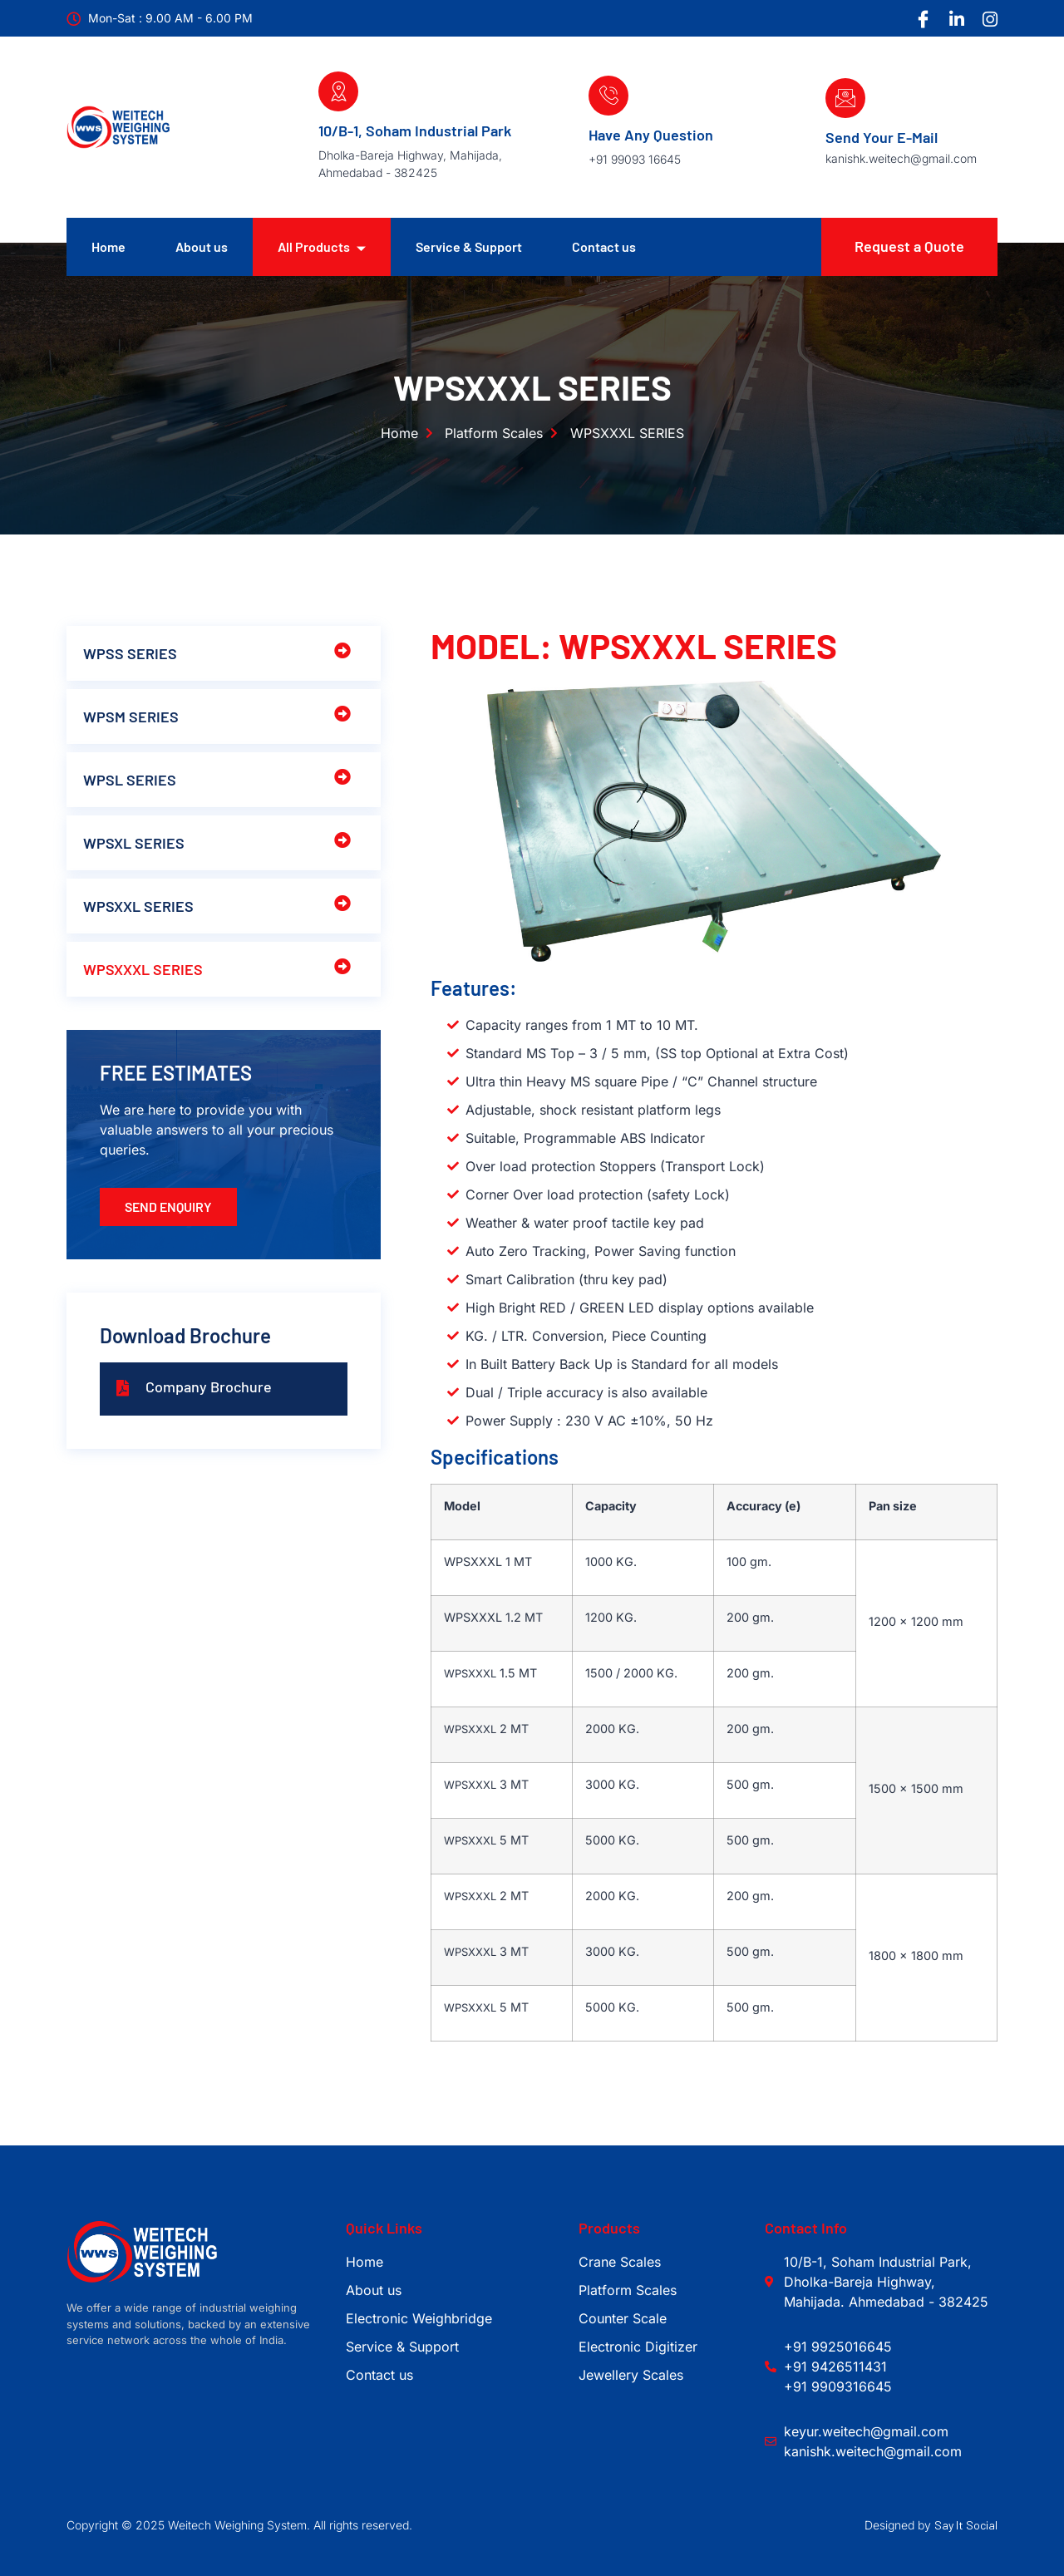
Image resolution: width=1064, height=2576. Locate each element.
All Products (322, 247)
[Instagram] (989, 19)
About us (201, 246)
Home (108, 246)
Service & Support (469, 246)
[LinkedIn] (956, 19)
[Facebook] (922, 19)
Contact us (604, 246)
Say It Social (966, 2525)
